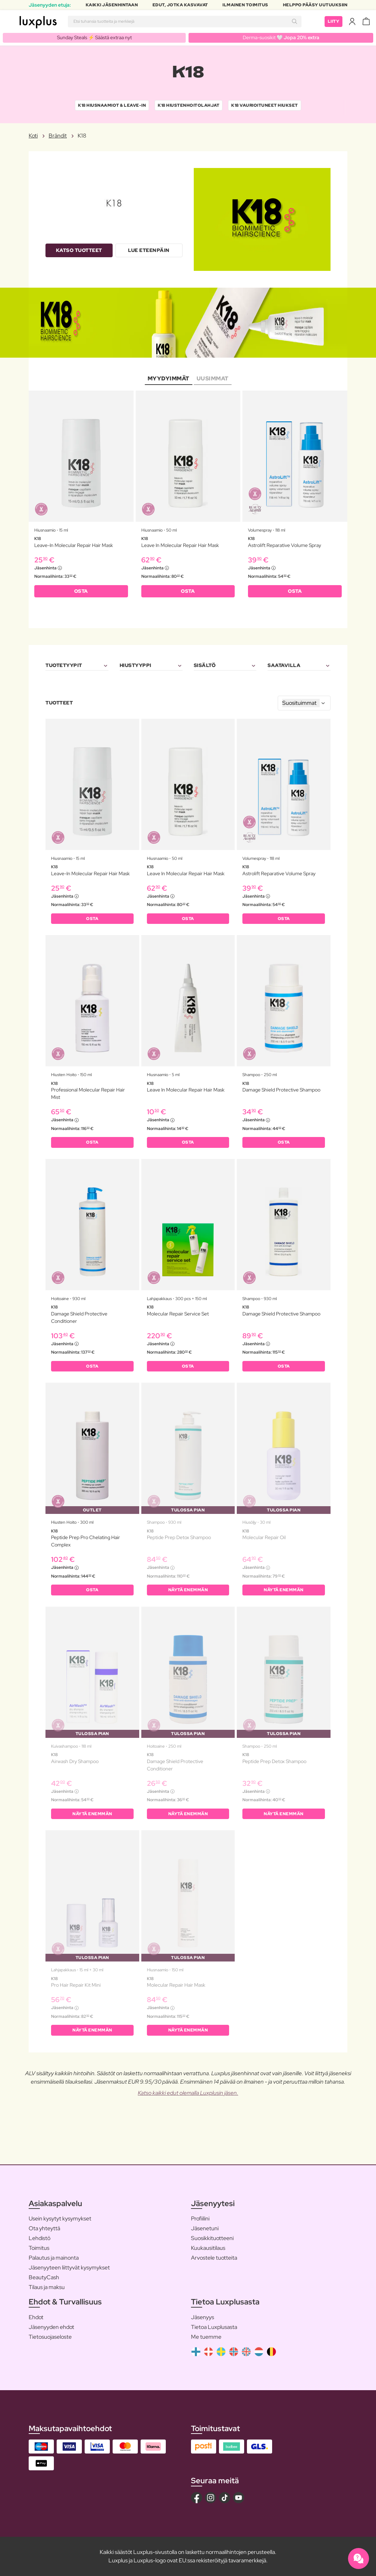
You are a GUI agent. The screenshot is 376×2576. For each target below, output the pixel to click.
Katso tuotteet (79, 250)
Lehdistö (39, 2238)
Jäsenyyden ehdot (51, 2327)
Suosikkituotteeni (212, 2238)
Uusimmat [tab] (213, 378)
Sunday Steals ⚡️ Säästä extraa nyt (94, 37)
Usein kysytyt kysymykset (60, 2218)
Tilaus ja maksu (47, 2287)
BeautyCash (44, 2277)
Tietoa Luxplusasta (214, 2327)
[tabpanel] (188, 498)
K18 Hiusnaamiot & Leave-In (112, 105)
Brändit (58, 135)
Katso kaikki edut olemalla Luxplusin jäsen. (188, 2093)
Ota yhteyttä (44, 2228)
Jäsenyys (202, 2317)
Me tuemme (206, 2336)
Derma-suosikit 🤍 (281, 37)
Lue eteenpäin (149, 250)
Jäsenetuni (205, 2228)
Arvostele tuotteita (214, 2257)
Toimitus (39, 2248)
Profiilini (200, 2218)
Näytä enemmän (188, 1590)
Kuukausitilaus (208, 2248)
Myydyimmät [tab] (169, 378)
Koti (33, 135)
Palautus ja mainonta (54, 2257)
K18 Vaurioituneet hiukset (264, 105)
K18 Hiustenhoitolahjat (188, 105)
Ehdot (36, 2317)
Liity (334, 21)
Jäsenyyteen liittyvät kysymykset (69, 2267)
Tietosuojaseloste (50, 2336)
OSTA (81, 591)
